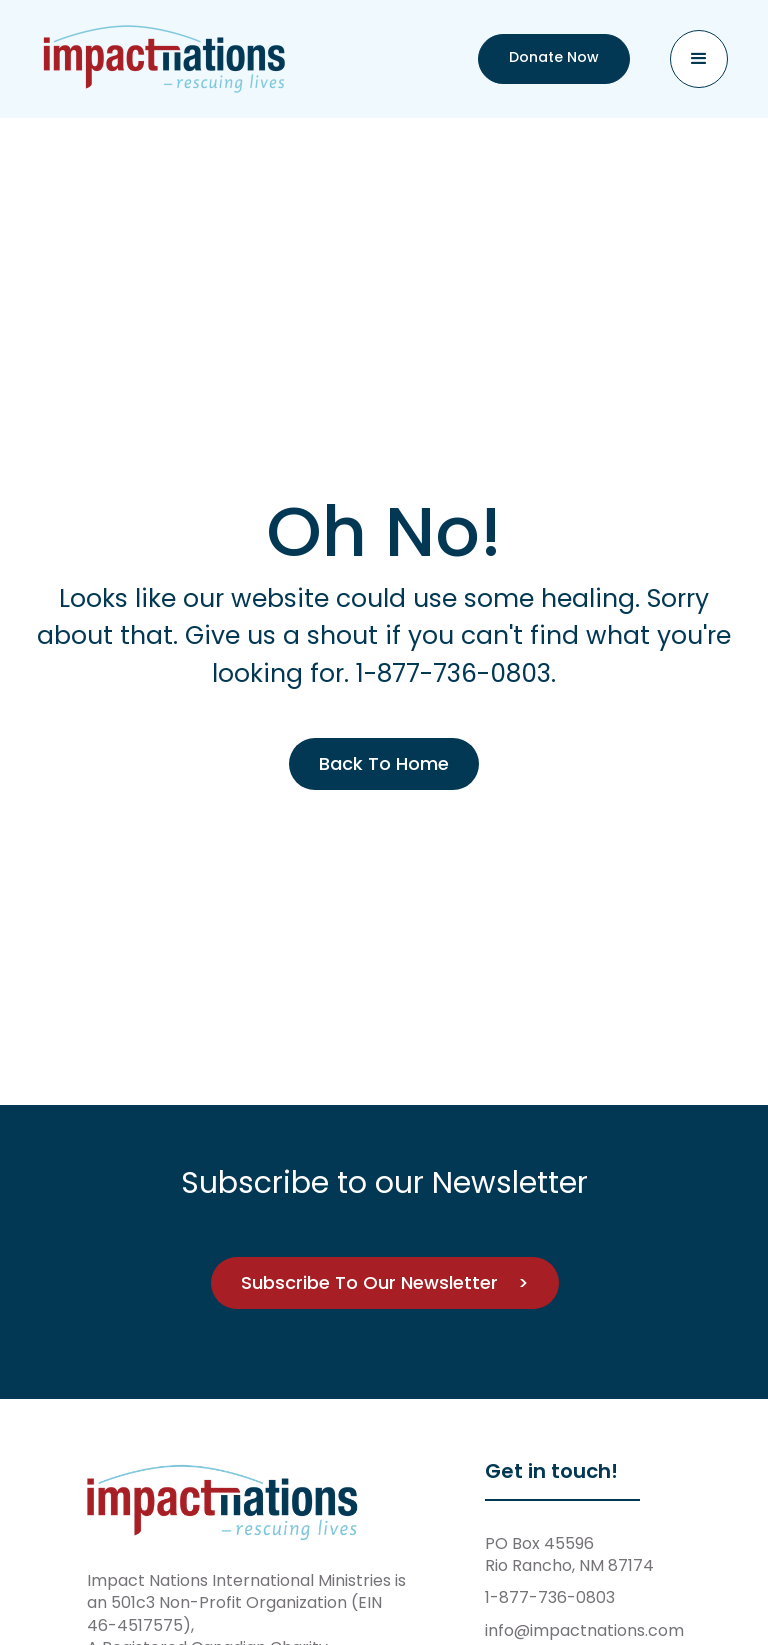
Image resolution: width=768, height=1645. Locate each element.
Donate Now (554, 57)
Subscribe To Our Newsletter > (384, 1282)
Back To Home (384, 763)
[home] (165, 59)
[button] (699, 59)
